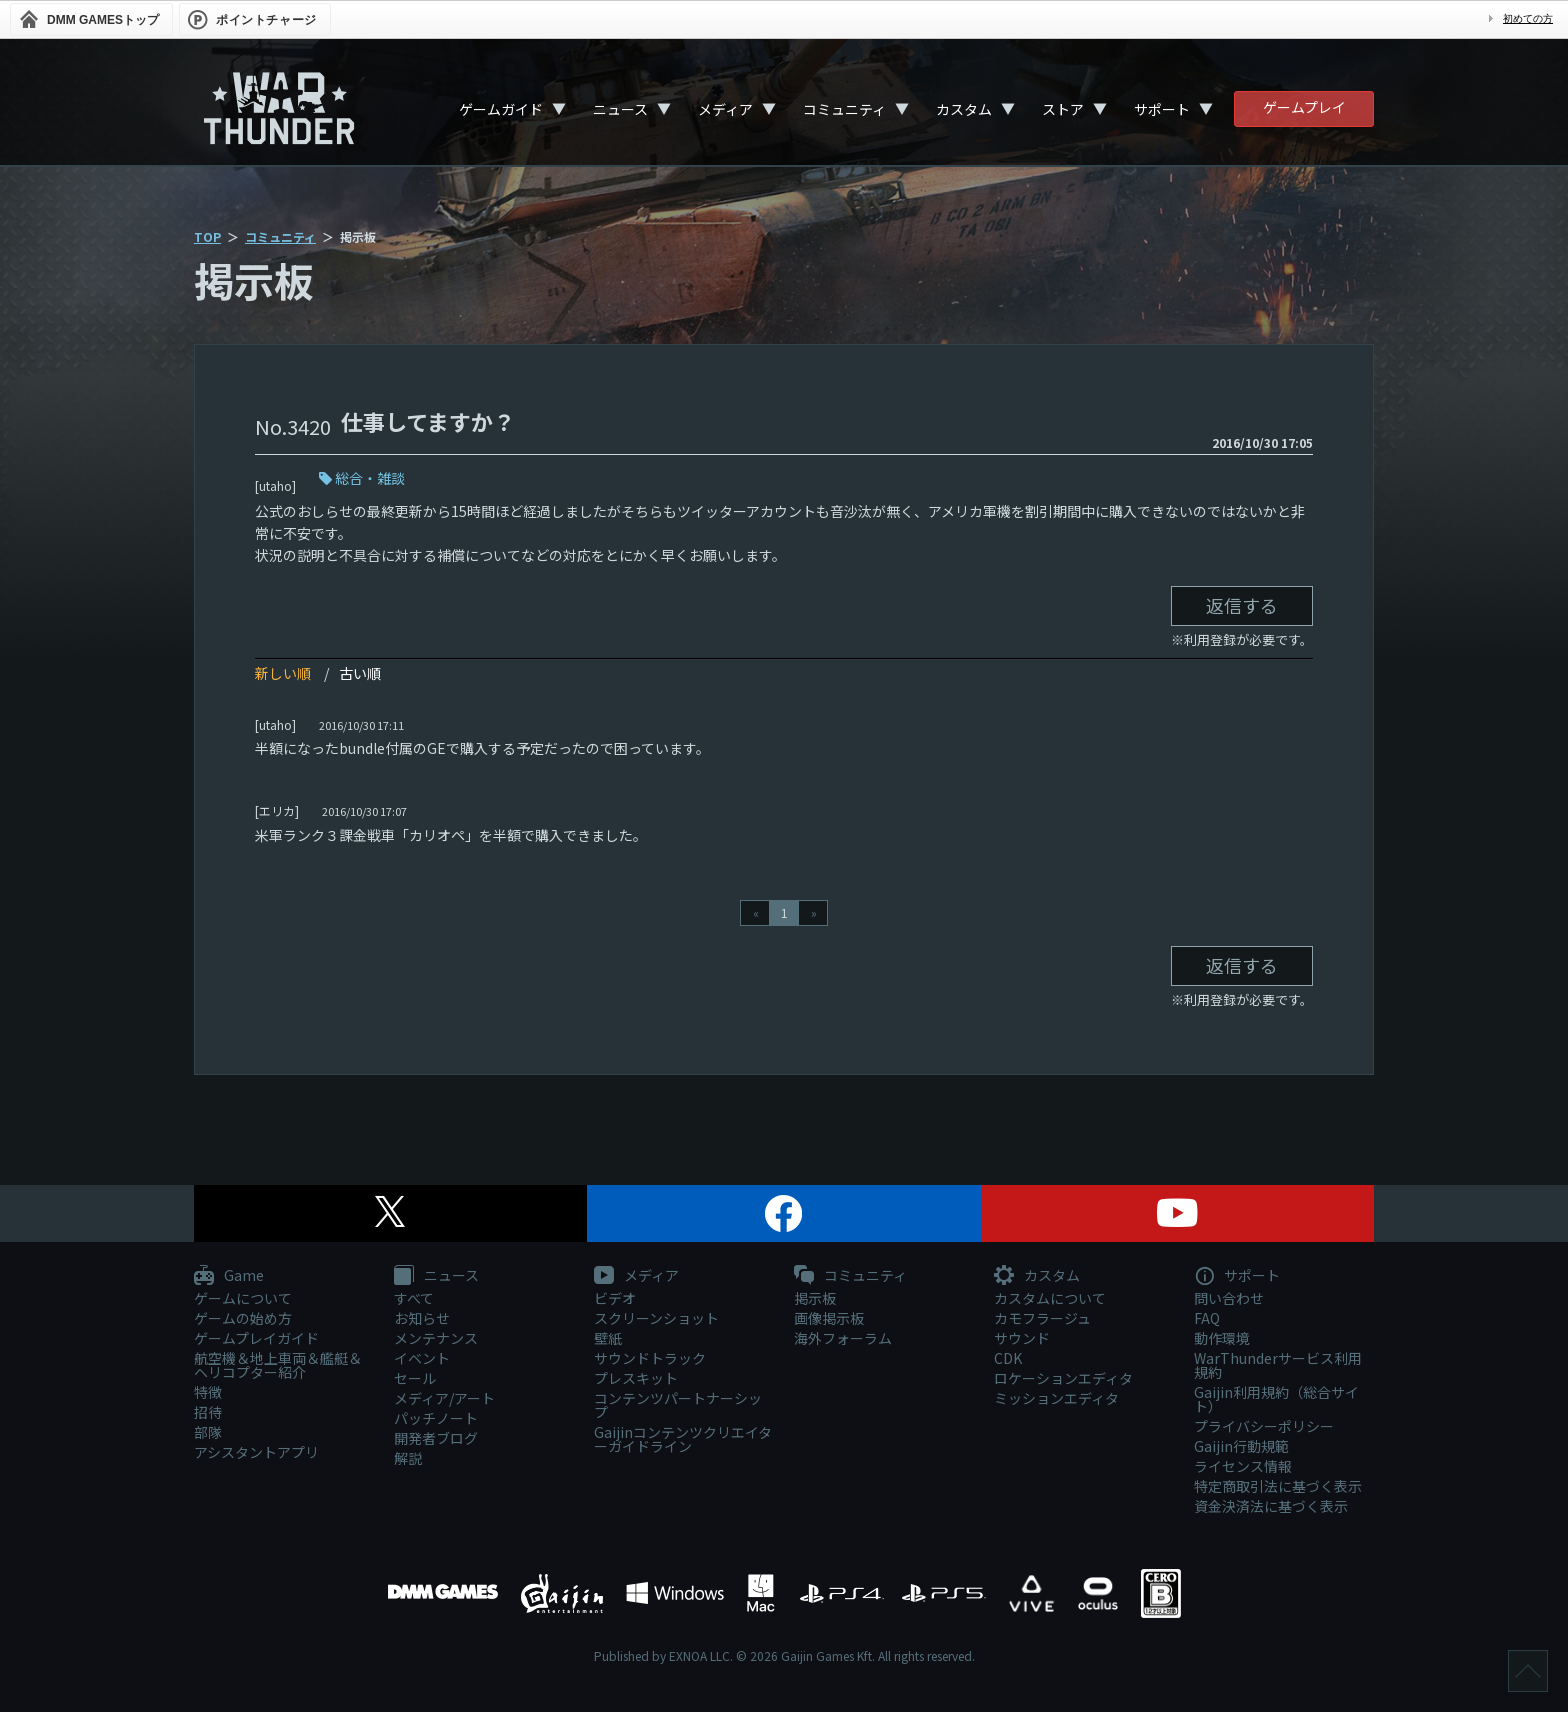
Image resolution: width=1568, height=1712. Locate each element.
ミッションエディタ (1056, 1398)
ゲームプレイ (1304, 107)
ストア (1063, 109)
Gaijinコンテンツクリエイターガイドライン (683, 1439)
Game (229, 1276)
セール (415, 1378)
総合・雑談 (370, 478)
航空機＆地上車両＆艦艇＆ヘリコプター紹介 (278, 1365)
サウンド (1022, 1338)
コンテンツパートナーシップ (678, 1405)
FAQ (1207, 1318)
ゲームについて (243, 1298)
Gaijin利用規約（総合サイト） (1276, 1399)
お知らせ (422, 1318)
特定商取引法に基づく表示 (1278, 1486)
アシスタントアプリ (256, 1452)
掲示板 (815, 1298)
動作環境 (1222, 1338)
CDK (1008, 1358)
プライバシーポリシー (1264, 1426)
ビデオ (615, 1298)
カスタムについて (1050, 1298)
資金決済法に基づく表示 (1271, 1506)
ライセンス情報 (1243, 1466)
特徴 (208, 1392)
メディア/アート (444, 1398)
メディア (725, 109)
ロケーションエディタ (1063, 1378)
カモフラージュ (1042, 1318)
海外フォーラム (843, 1338)
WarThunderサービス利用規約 (1278, 1365)
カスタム (964, 109)
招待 (208, 1412)
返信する (1242, 605)
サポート (1162, 109)
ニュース (620, 109)
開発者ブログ (436, 1438)
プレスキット (636, 1378)
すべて (414, 1298)
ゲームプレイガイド (256, 1338)
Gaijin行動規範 (1241, 1446)
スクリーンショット (656, 1318)
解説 (408, 1458)
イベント (422, 1358)
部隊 (208, 1432)
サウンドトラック (650, 1358)
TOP (207, 236)
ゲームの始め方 (243, 1318)
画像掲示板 (829, 1318)
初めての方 (1528, 18)
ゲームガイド (501, 109)
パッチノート (436, 1418)
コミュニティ (844, 109)
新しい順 (283, 673)
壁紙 (608, 1338)
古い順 (360, 673)
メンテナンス (436, 1338)
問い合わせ (1229, 1298)
